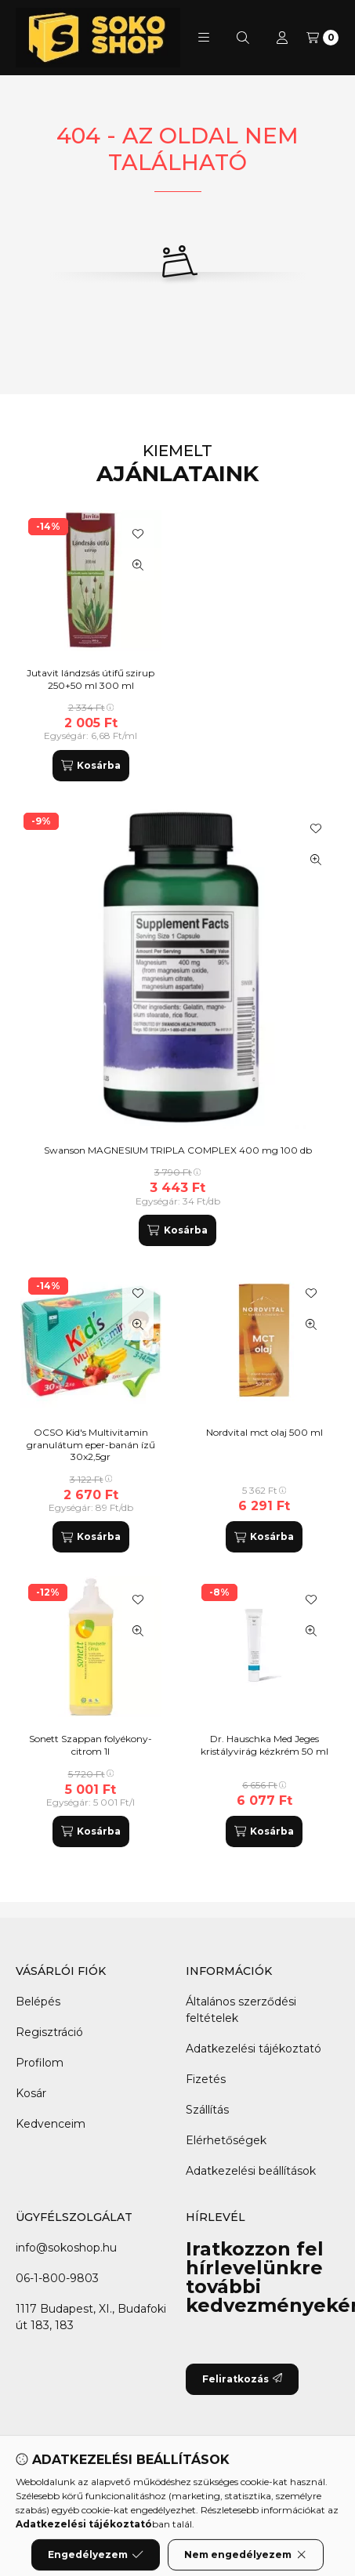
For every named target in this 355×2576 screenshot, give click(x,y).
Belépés (38, 2001)
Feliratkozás (242, 2379)
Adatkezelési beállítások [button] (251, 2171)
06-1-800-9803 (57, 2278)
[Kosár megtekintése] (322, 37)
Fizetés (206, 2079)
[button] (203, 37)
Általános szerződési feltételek (241, 2009)
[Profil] (282, 37)
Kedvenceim (50, 2124)
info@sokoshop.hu (66, 2248)
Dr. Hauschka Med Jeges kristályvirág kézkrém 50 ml (264, 1745)
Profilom (39, 2063)
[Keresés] (243, 37)
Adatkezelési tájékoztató (253, 2049)
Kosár (31, 2093)
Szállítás (207, 2110)
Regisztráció (49, 2032)
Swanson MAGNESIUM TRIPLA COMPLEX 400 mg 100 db (178, 1150)
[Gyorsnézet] (315, 859)
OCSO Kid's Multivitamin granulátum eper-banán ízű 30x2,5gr (91, 1444)
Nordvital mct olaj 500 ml (264, 1432)
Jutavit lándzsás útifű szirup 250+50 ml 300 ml (90, 679)
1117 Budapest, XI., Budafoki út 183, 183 (91, 2317)
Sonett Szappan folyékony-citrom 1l (90, 1745)
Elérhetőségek (226, 2140)
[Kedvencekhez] (315, 828)
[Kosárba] (177, 1230)
